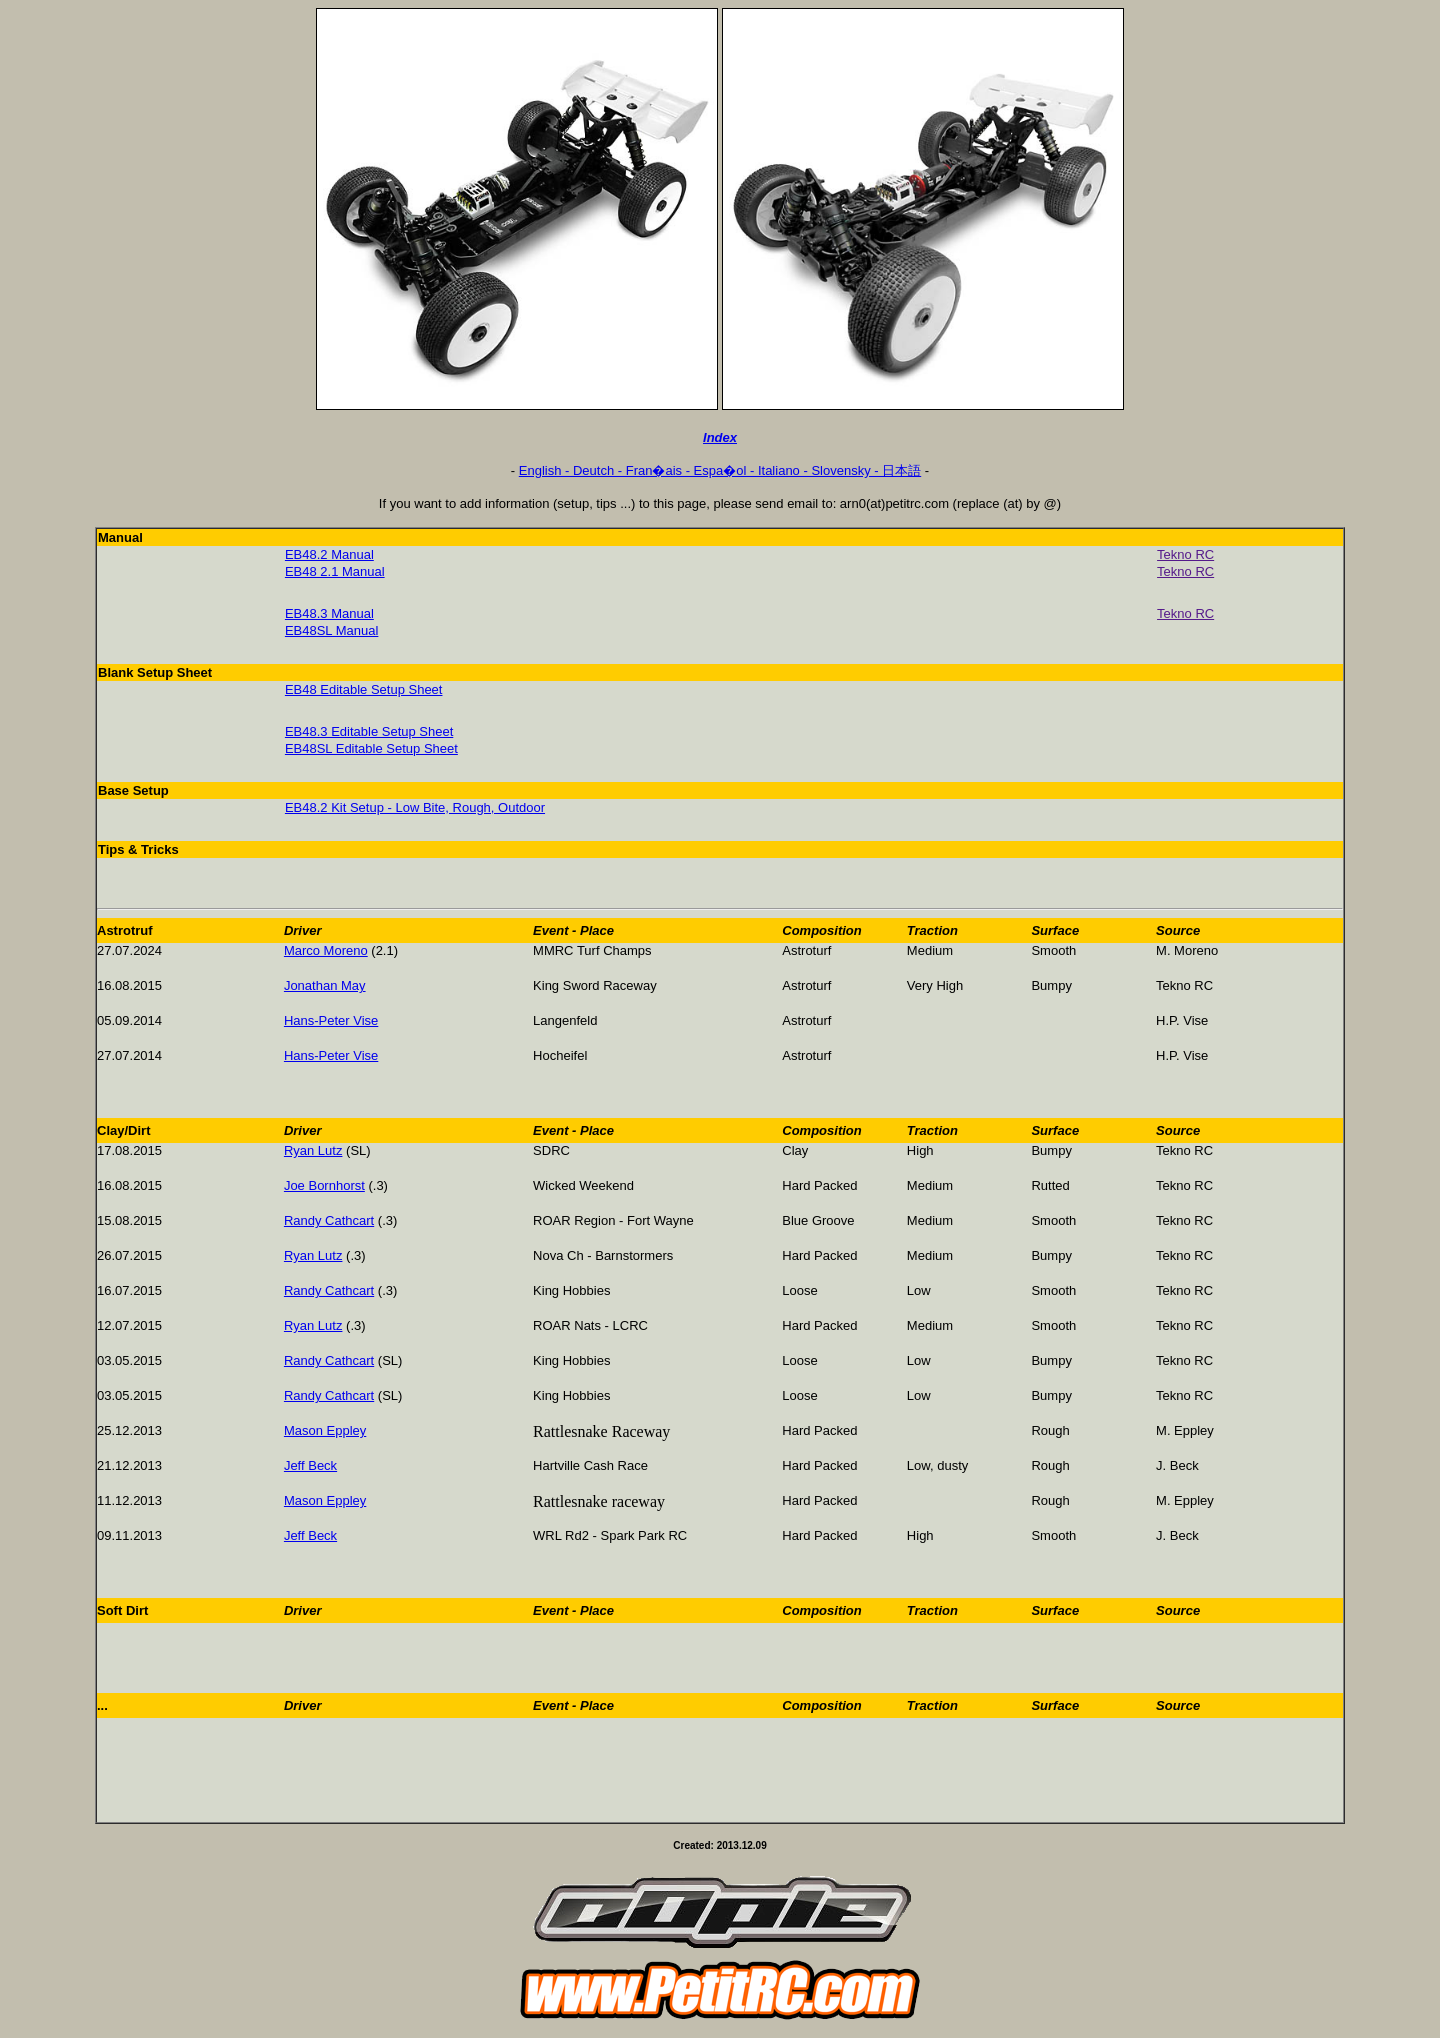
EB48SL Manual (331, 630)
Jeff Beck (310, 1465)
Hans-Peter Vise (331, 1020)
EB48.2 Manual (329, 554)
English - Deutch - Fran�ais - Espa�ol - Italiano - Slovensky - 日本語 (720, 470)
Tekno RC (1185, 554)
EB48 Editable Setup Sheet (364, 689)
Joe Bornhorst (324, 1185)
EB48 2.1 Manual (335, 571)
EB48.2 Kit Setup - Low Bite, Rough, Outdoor (415, 807)
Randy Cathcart (329, 1220)
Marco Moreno (326, 950)
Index (720, 437)
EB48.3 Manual (329, 613)
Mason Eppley (325, 1430)
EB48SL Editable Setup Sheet (371, 748)
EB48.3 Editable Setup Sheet (369, 731)
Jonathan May (325, 985)
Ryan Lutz (313, 1150)
